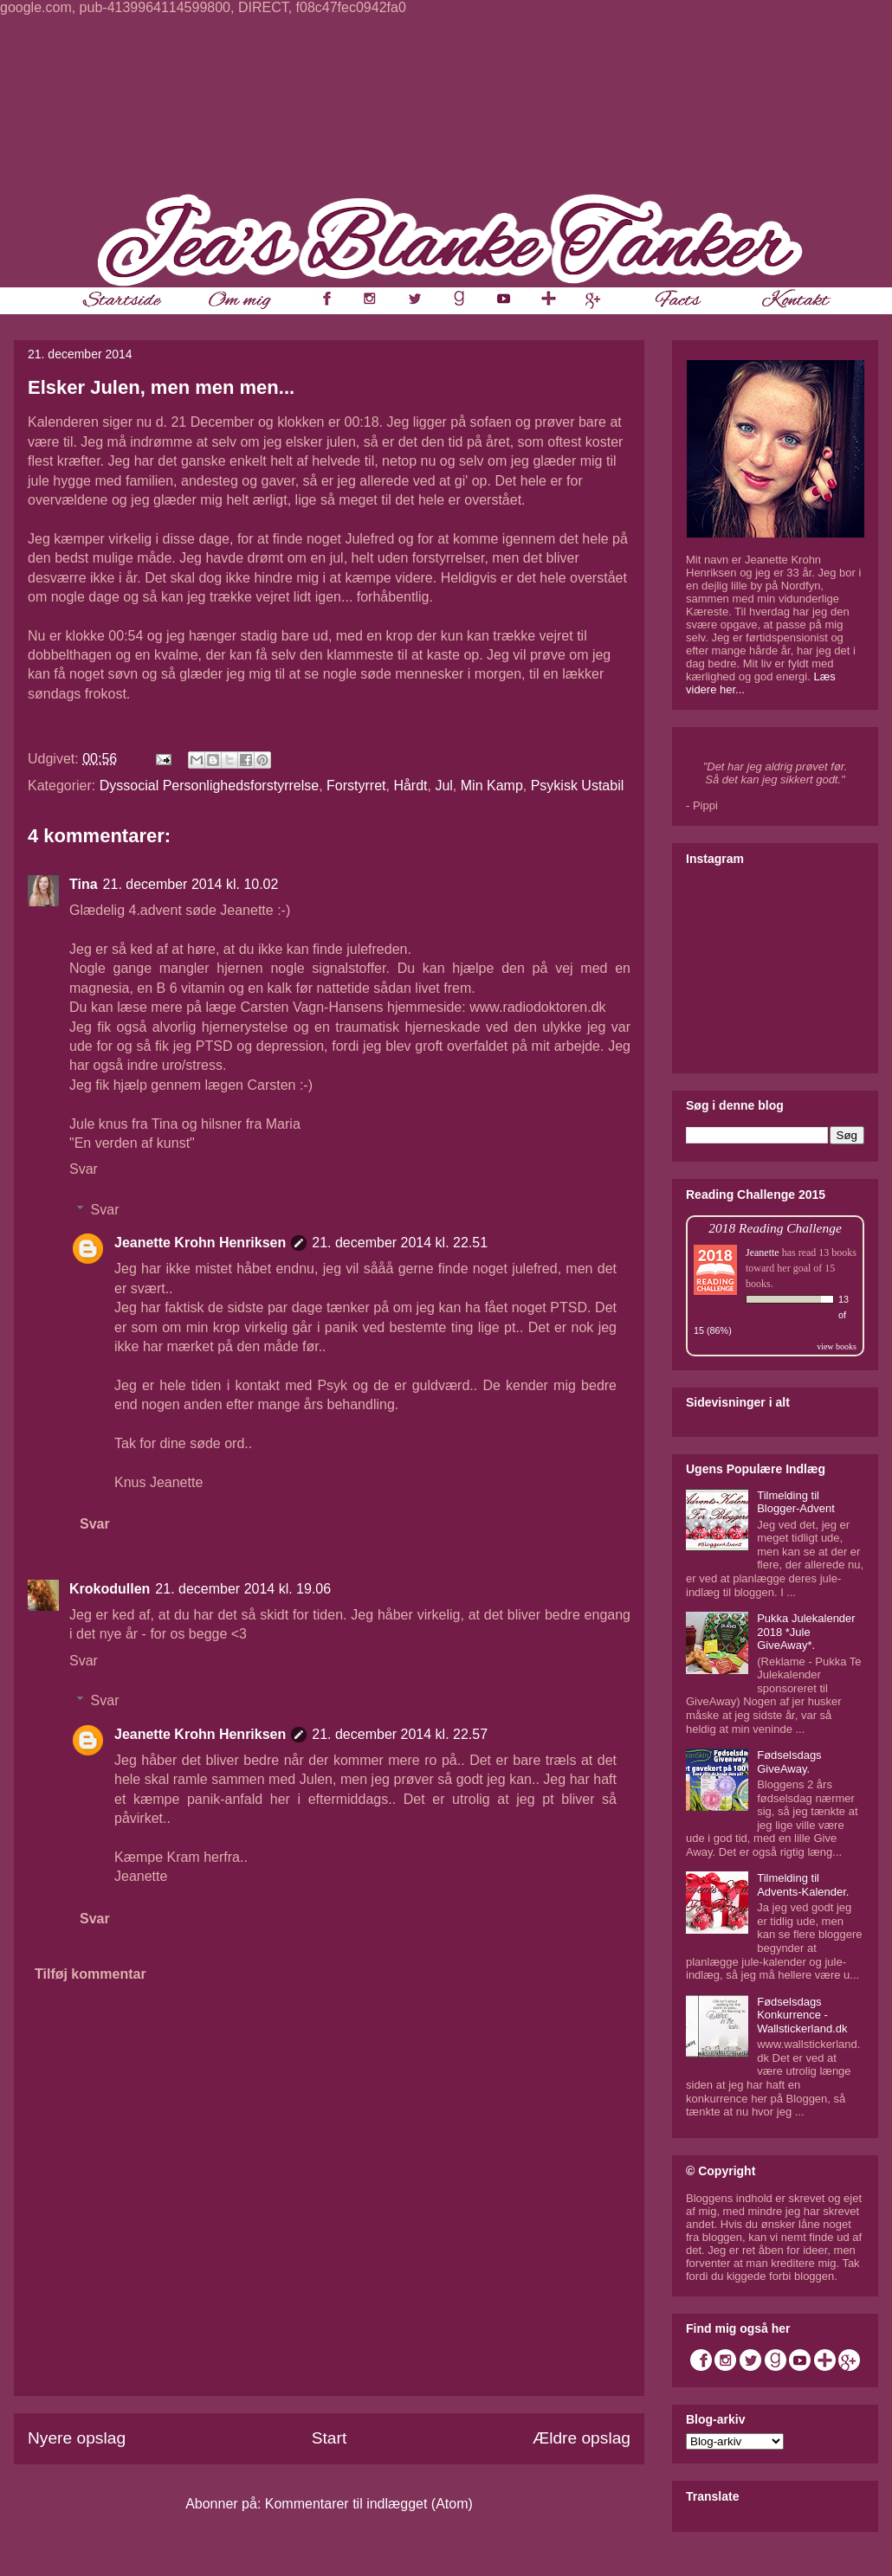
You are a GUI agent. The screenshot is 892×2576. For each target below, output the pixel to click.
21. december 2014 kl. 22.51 (400, 1242)
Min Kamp (492, 785)
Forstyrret (355, 785)
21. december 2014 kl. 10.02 (191, 884)
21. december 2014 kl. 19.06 (243, 1588)
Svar (83, 1169)
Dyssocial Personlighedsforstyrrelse (209, 785)
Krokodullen (109, 1588)
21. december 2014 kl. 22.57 (400, 1734)
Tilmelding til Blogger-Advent (796, 1502)
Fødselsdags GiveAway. (789, 1761)
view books (836, 1346)
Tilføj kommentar (90, 1974)
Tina (83, 884)
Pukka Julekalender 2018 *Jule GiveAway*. (806, 1632)
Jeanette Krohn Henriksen (200, 1242)
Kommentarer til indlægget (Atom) (369, 2503)
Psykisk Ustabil (577, 785)
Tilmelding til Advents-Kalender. (803, 1884)
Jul (443, 785)
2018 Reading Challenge (775, 1227)
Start (329, 2438)
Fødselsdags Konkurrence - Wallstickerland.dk (802, 2015)
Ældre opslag (581, 2438)
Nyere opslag (77, 2438)
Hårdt (410, 785)
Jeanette (762, 1252)
